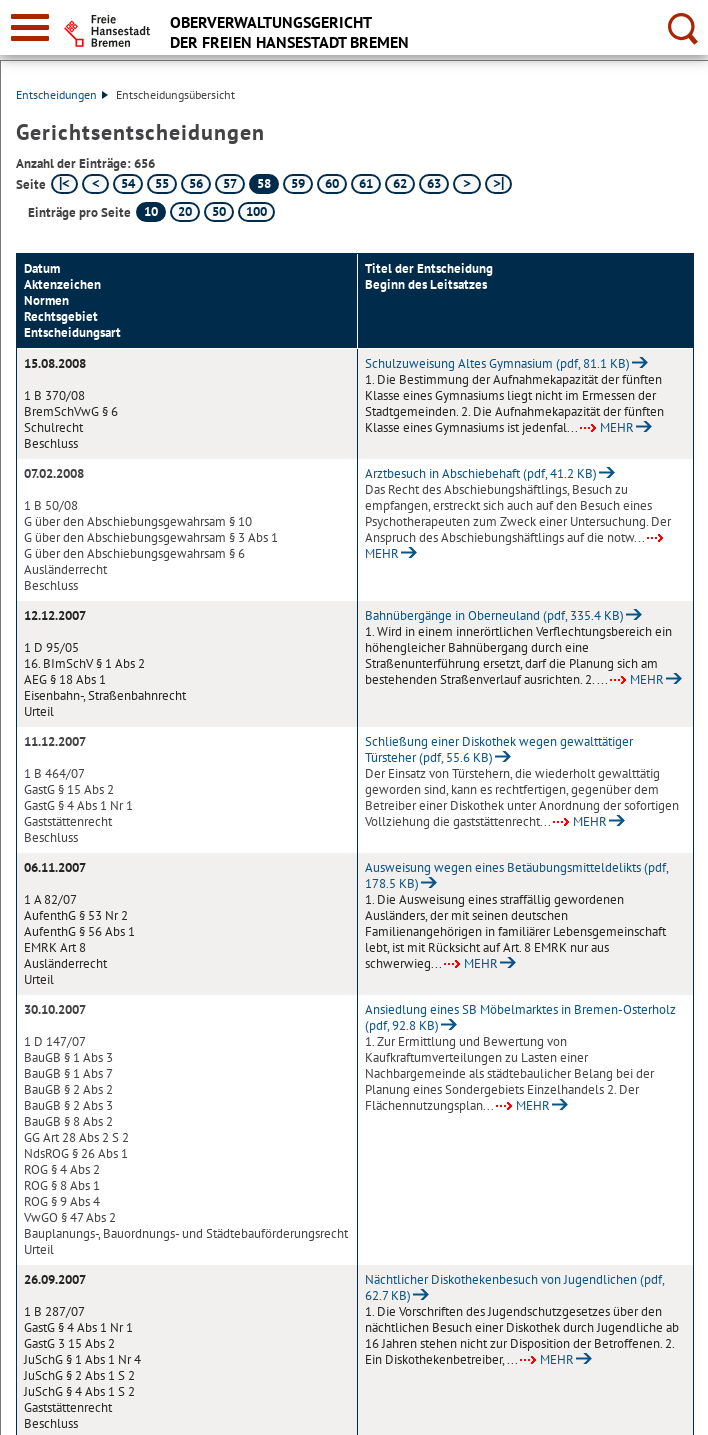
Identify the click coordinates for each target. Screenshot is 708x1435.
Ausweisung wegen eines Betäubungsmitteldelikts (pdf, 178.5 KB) (516, 875)
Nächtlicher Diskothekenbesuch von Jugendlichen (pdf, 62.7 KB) (514, 1287)
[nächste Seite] (466, 184)
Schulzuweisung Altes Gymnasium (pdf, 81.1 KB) (497, 363)
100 (256, 211)
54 (128, 183)
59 (298, 183)
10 (151, 211)
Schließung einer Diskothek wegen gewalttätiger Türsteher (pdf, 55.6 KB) (499, 749)
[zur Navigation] (30, 27)
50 (219, 211)
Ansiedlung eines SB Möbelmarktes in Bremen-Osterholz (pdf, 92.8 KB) (520, 1017)
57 (230, 183)
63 (434, 183)
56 (196, 183)
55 (162, 183)
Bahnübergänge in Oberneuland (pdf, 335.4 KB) (494, 615)
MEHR (607, 427)
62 (400, 183)
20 (185, 211)
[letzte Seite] (498, 184)
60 (332, 183)
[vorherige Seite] (95, 184)
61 (366, 183)
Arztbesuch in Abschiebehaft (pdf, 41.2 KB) (481, 473)
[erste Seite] (64, 184)
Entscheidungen (62, 94)
